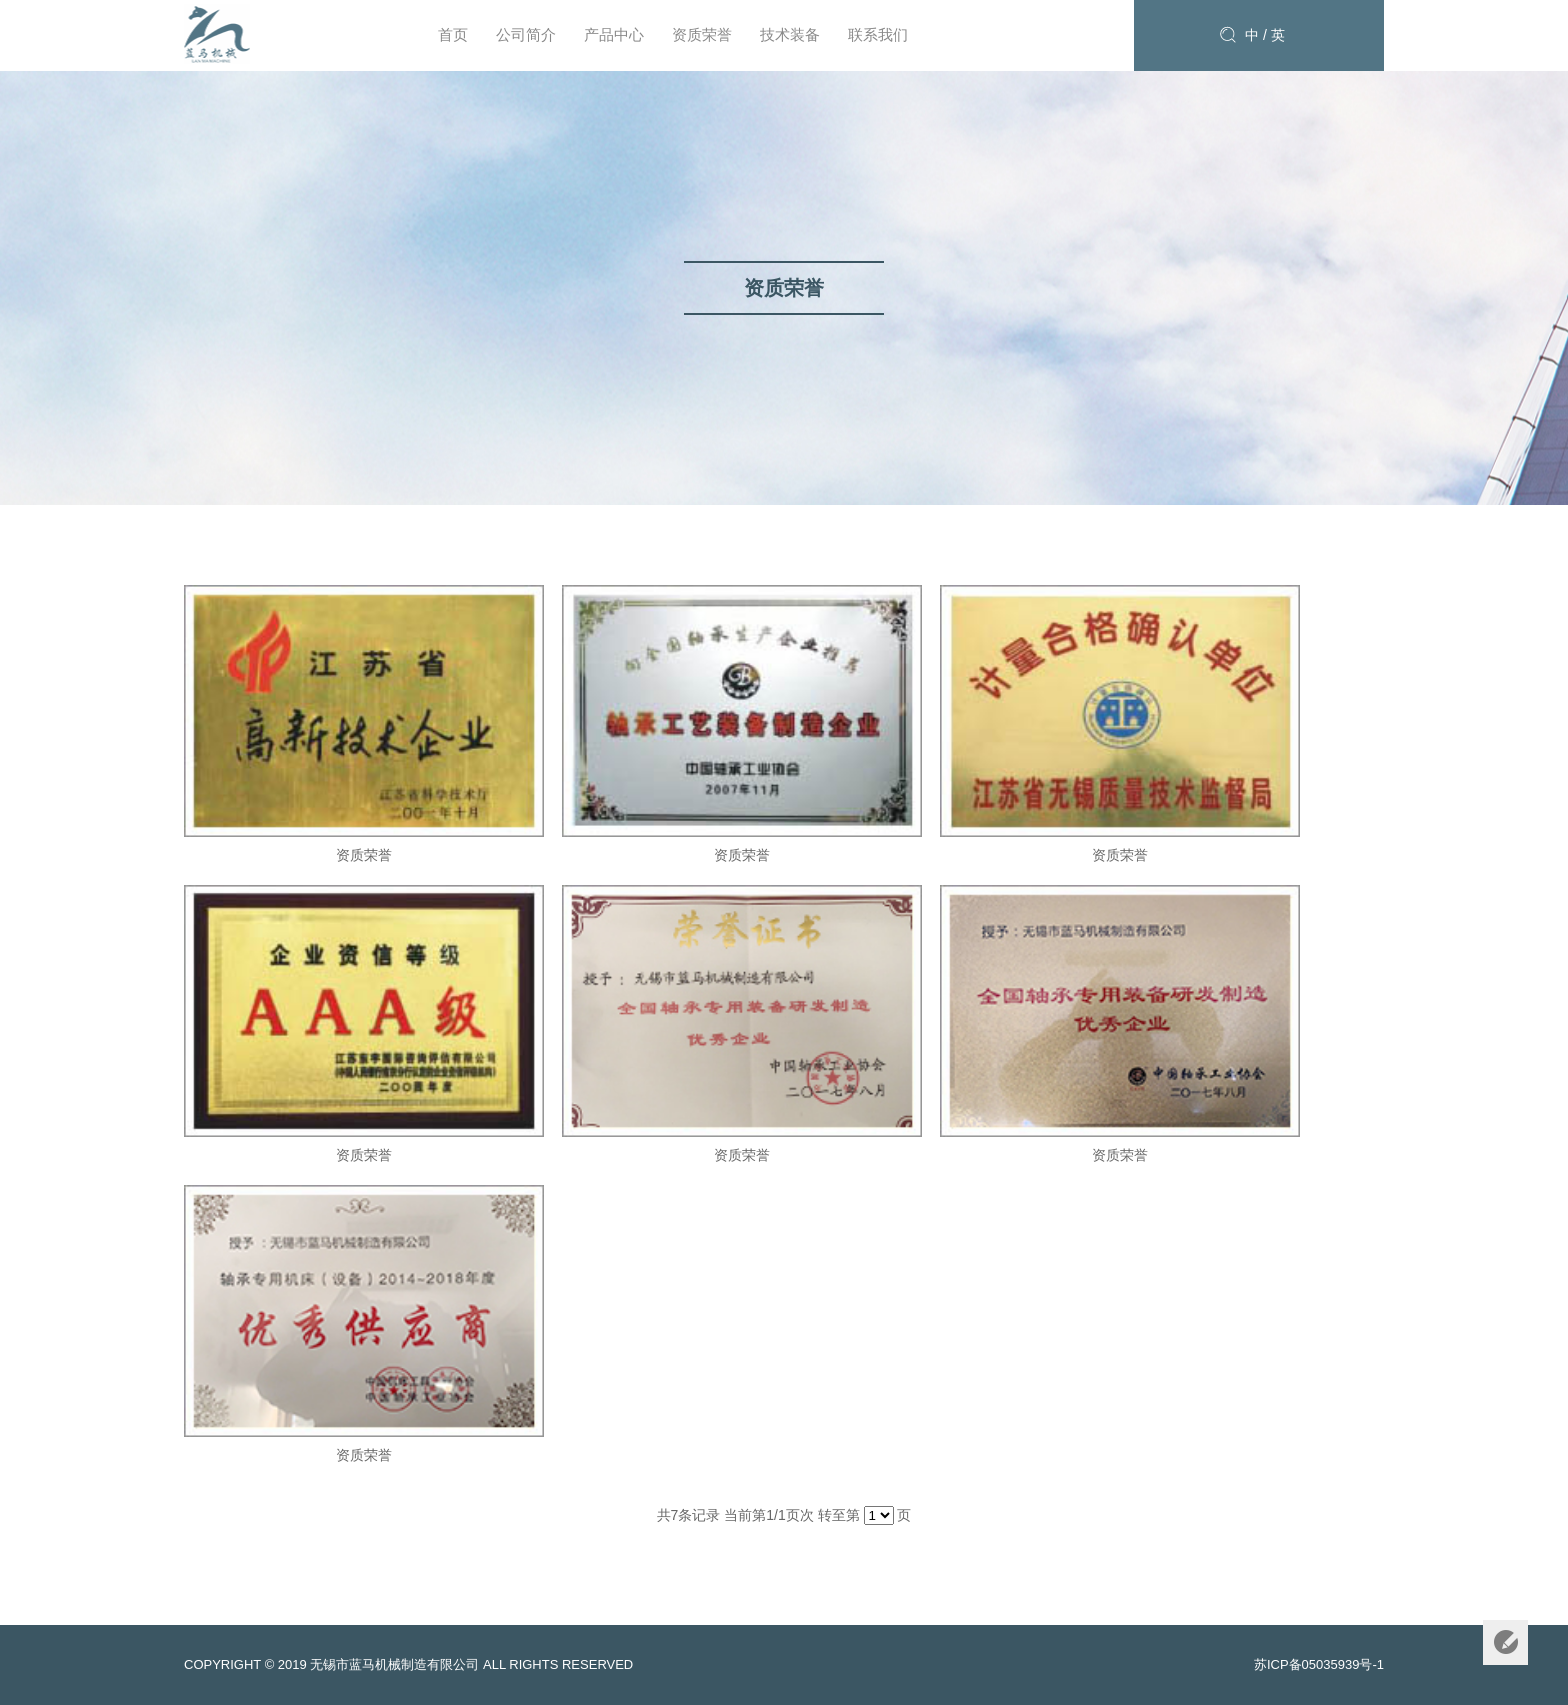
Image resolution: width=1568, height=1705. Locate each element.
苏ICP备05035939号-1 (1319, 1664)
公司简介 (526, 34)
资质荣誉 (702, 34)
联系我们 (878, 34)
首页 (453, 34)
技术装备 (790, 34)
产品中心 (614, 34)
